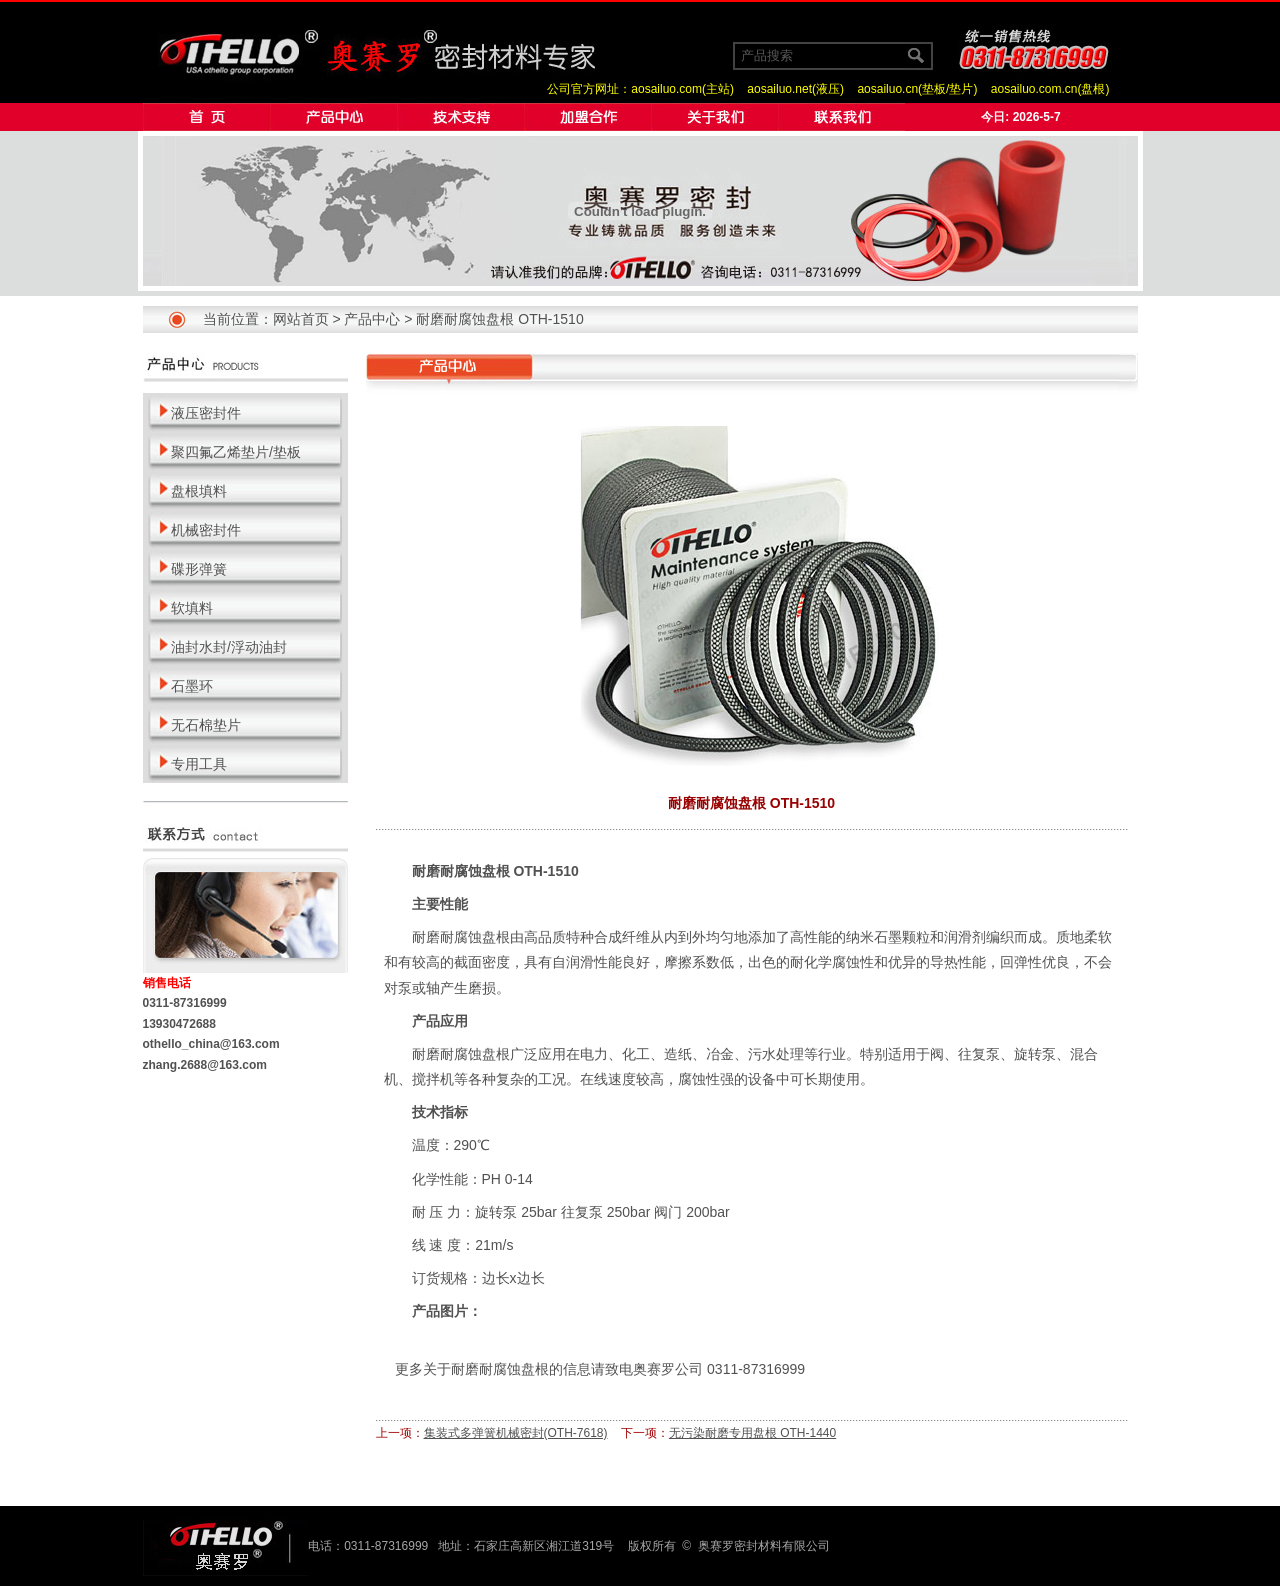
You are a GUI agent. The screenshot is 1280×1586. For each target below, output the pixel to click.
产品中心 (372, 319)
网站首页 (301, 319)
